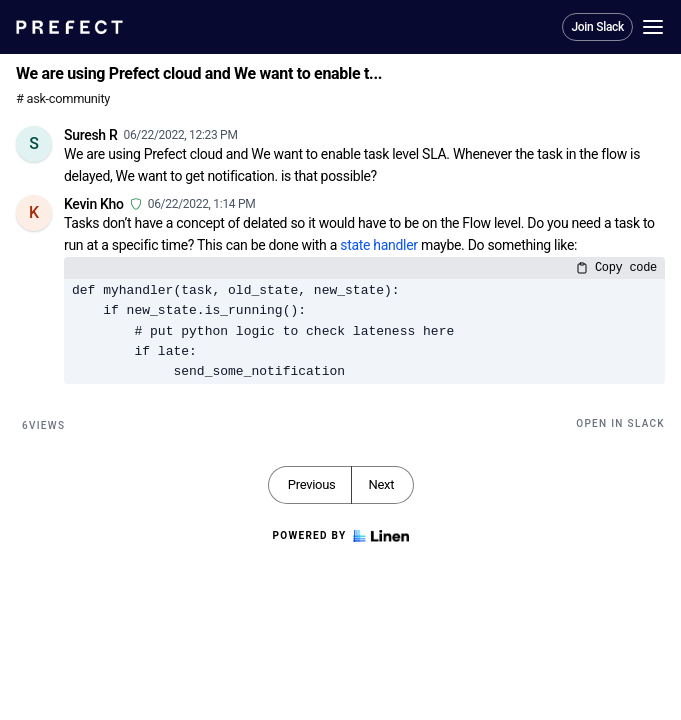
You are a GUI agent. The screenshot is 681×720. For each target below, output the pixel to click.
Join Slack (597, 27)
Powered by (340, 536)
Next (381, 484)
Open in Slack (620, 423)
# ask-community (63, 98)
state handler (379, 245)
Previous (312, 484)
